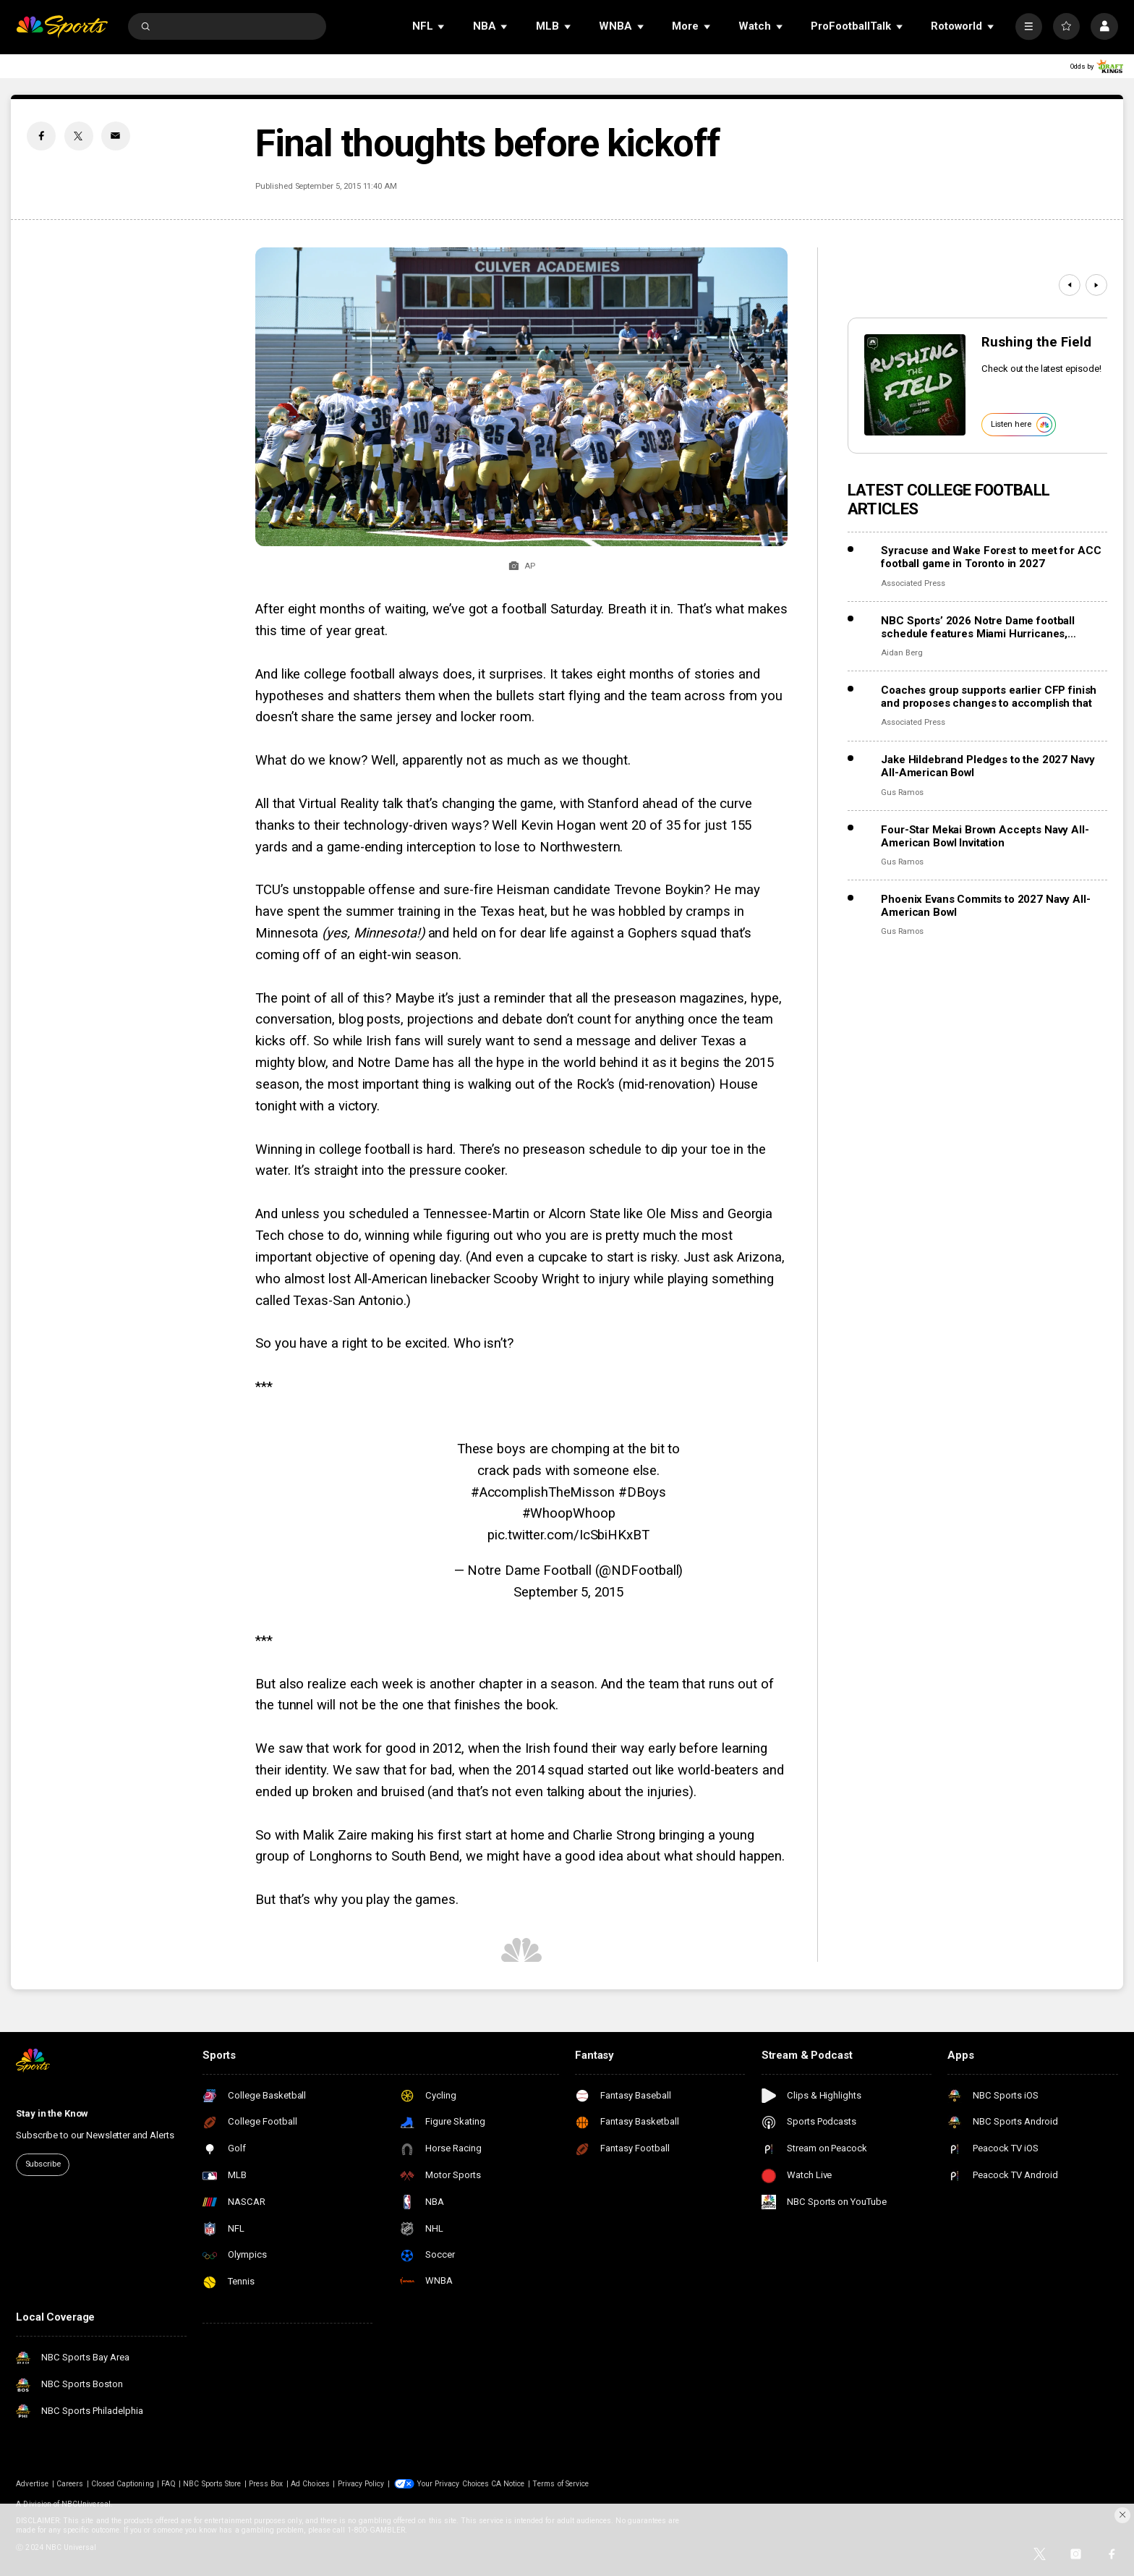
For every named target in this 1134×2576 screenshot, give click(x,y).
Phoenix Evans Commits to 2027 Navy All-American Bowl (985, 906)
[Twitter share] (78, 136)
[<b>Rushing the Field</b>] (914, 384)
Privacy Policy (361, 2483)
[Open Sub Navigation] (442, 26)
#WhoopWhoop (568, 1513)
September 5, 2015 (568, 1592)
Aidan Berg (901, 653)
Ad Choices (310, 2483)
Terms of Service (560, 2483)
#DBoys (642, 1492)
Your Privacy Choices (453, 2483)
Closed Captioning (122, 2483)
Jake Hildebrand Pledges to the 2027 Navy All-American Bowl (987, 766)
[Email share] (115, 136)
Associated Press (913, 583)
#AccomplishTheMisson (543, 1492)
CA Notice (507, 2483)
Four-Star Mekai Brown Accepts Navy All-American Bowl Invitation (984, 836)
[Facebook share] (41, 136)
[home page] (62, 26)
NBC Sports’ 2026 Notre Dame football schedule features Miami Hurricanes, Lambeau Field (978, 627)
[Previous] (1069, 285)
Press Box (266, 2483)
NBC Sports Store (212, 2483)
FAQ (168, 2483)
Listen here (1022, 425)
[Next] (1096, 285)
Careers (69, 2483)
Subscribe (43, 2164)
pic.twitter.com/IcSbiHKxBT (568, 1535)
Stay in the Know (52, 2113)
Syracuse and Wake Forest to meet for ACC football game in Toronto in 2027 (991, 557)
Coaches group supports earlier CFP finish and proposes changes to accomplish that (988, 697)
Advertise (32, 2483)
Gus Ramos (902, 792)
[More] (1028, 26)
